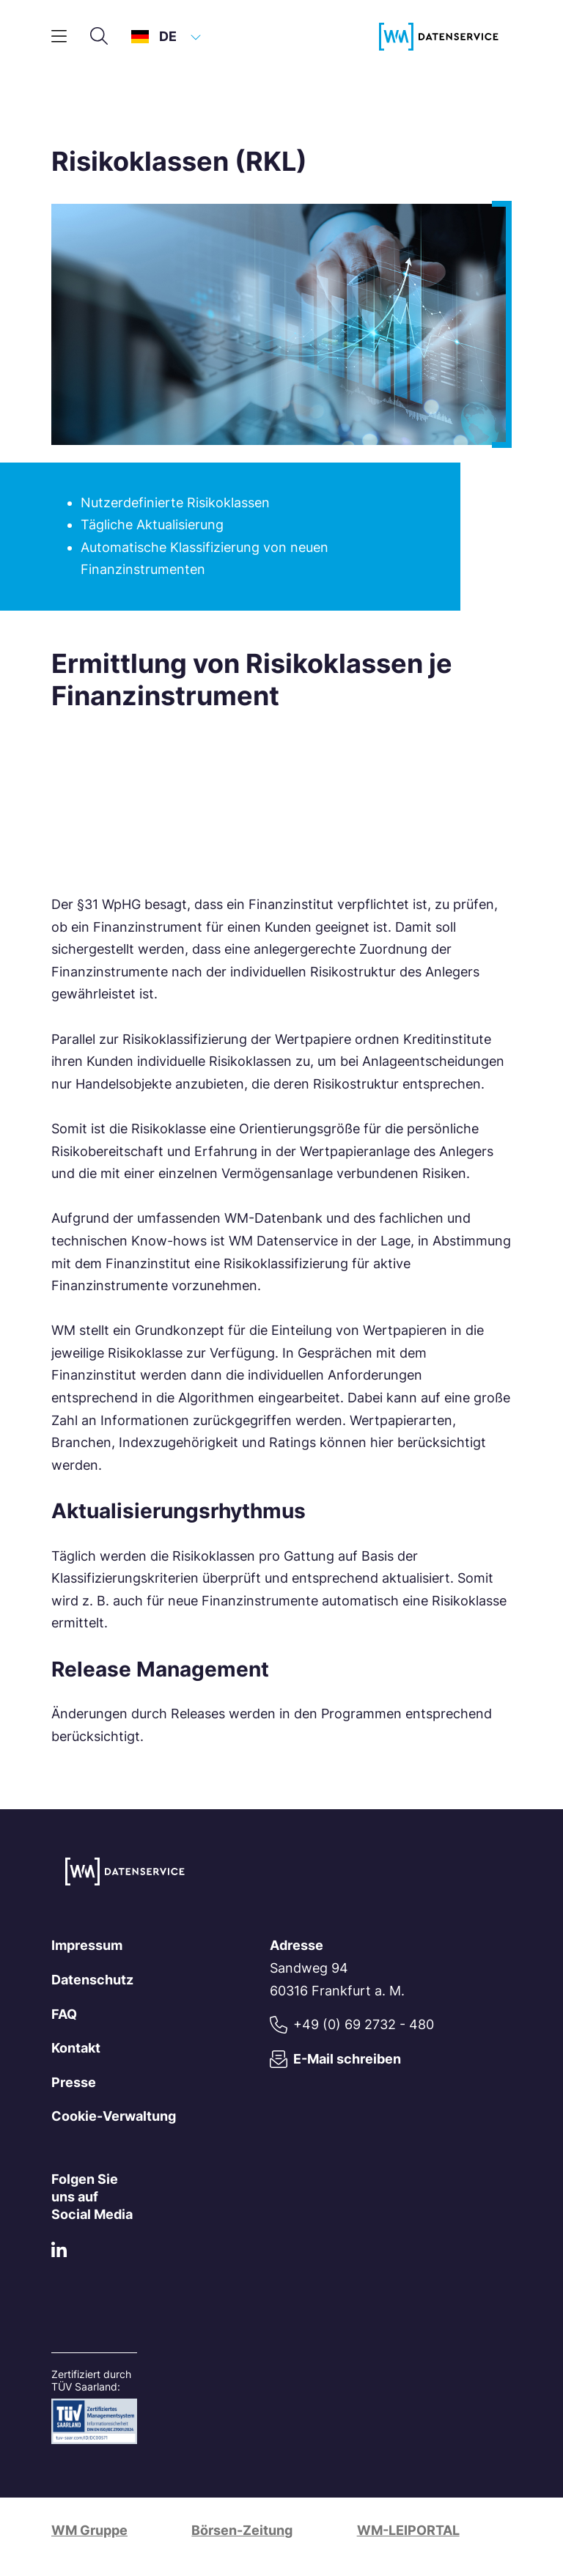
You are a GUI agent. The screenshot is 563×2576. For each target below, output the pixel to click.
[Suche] (99, 36)
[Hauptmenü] (59, 36)
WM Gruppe (89, 2530)
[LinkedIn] (59, 2253)
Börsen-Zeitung (241, 2530)
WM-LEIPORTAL (408, 2530)
